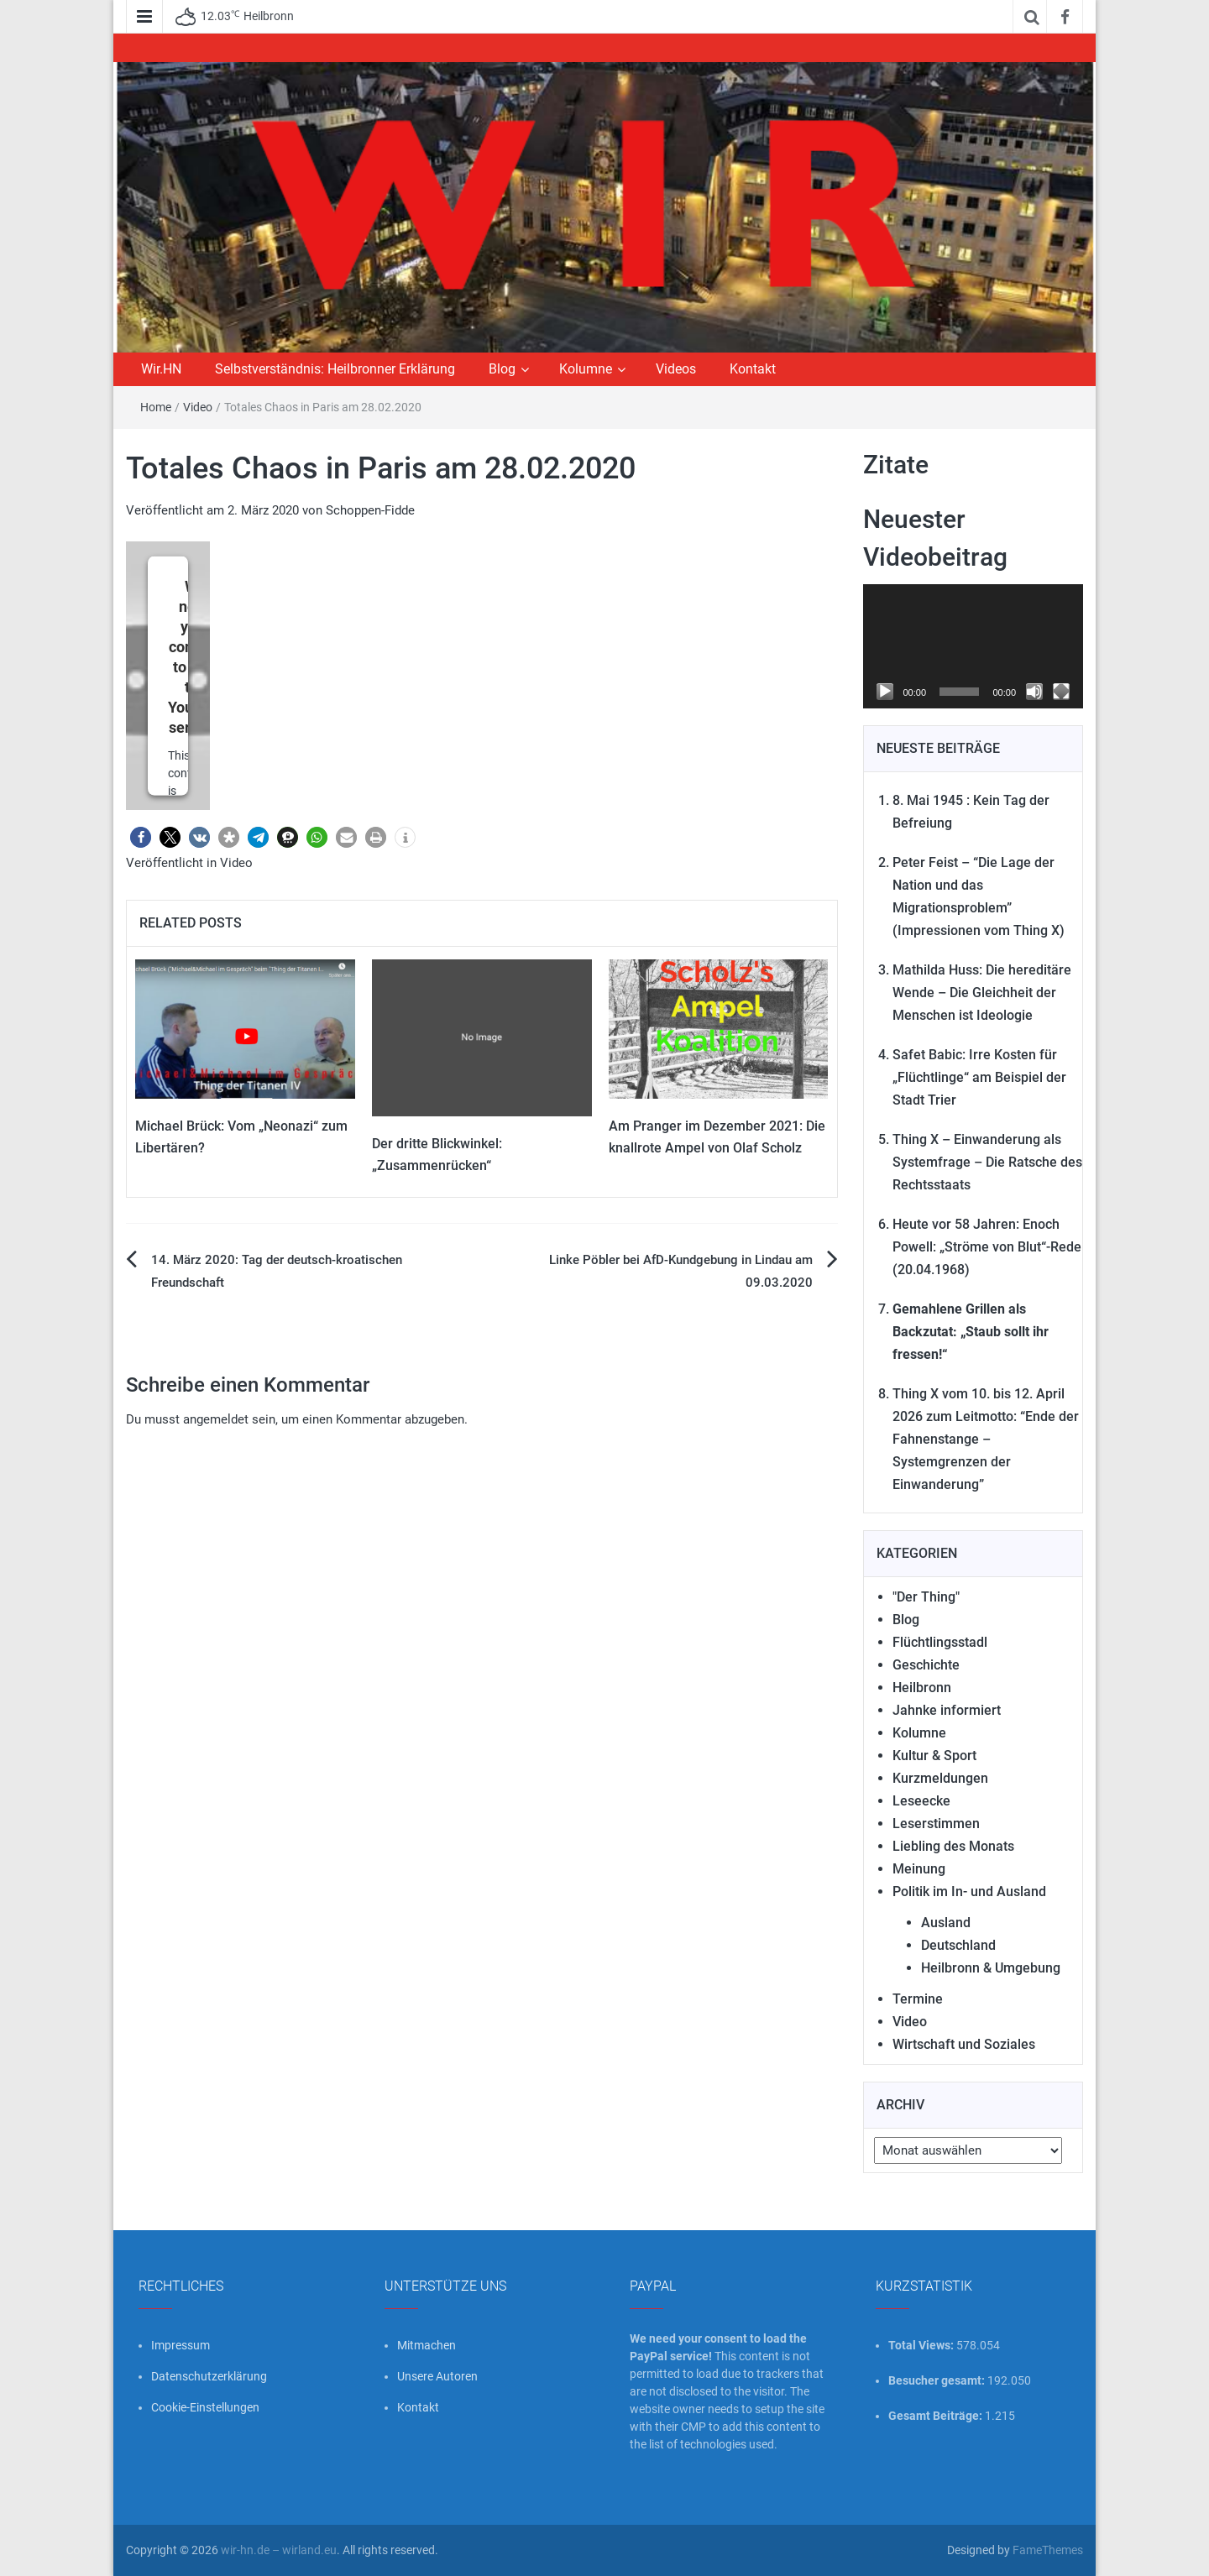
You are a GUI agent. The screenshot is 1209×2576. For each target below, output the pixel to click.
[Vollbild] (1061, 691)
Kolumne (585, 369)
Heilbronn (921, 1688)
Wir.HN (161, 369)
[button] (140, 837)
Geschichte (926, 1665)
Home (155, 407)
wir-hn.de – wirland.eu (279, 2550)
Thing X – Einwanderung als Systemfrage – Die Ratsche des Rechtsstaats (987, 1162)
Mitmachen (426, 2345)
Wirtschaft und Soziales (963, 2044)
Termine (917, 1999)
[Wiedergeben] (885, 691)
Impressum (180, 2345)
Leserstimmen (936, 1823)
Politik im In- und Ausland (969, 1891)
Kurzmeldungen (940, 1778)
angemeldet (216, 1419)
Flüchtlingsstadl (939, 1642)
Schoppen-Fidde (370, 510)
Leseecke (921, 1801)
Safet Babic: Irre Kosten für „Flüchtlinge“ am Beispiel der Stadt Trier (979, 1077)
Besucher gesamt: (937, 2380)
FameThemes (1048, 2550)
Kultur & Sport (934, 1755)
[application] (973, 646)
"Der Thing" (926, 1597)
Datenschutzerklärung (209, 2376)
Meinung (918, 1869)
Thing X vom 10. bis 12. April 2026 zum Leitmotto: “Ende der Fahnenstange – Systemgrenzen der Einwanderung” (985, 1439)
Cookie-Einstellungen (205, 2407)
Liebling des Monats (953, 1846)
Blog (502, 369)
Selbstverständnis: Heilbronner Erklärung (335, 369)
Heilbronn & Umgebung (990, 1968)
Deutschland (958, 1945)
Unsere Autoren (437, 2376)
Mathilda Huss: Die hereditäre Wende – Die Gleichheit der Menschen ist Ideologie (981, 992)
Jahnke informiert (946, 1710)
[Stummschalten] (1034, 691)
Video (197, 407)
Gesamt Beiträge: (936, 2415)
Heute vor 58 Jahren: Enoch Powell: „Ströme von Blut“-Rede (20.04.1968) (986, 1247)
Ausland (946, 1923)
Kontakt (753, 369)
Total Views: (922, 2345)
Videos (676, 369)
